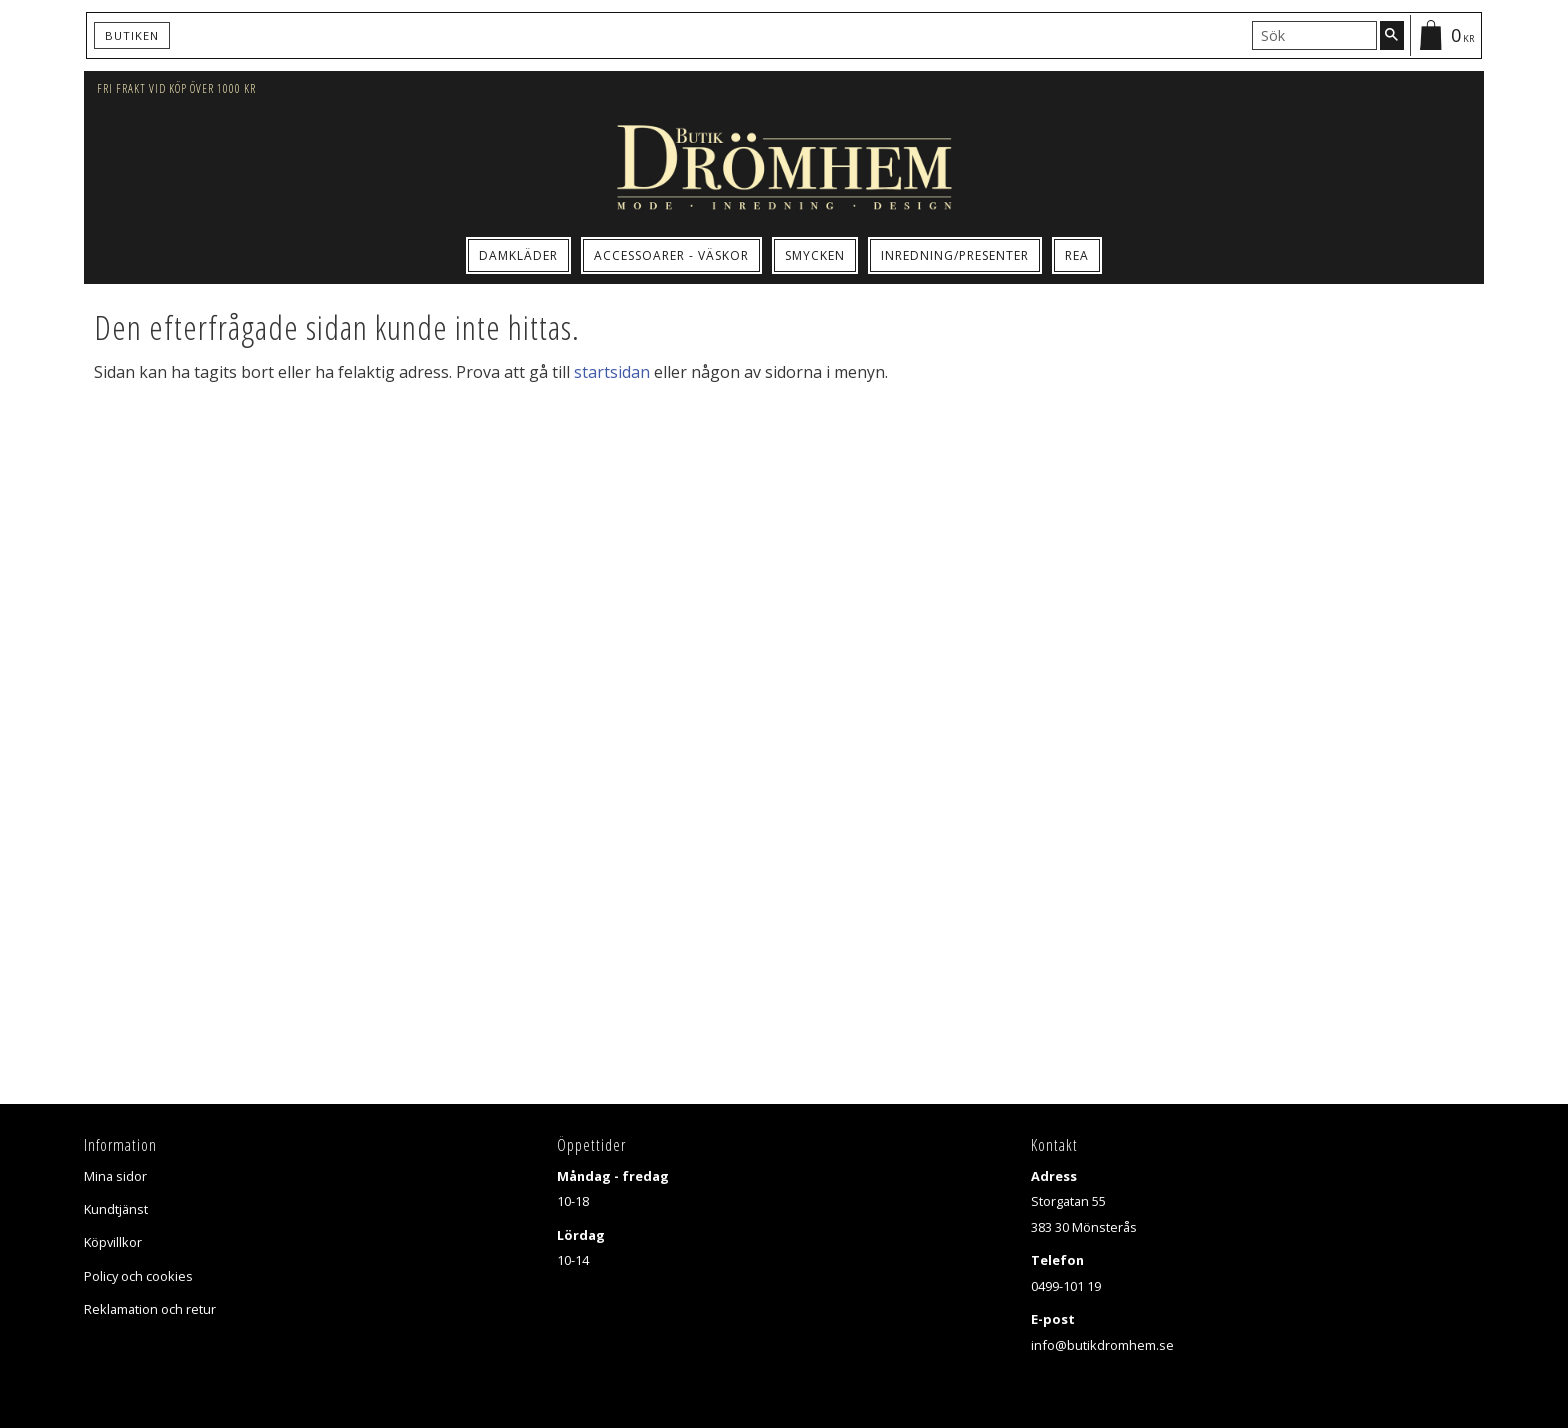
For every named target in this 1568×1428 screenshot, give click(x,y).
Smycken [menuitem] (815, 255)
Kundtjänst (116, 1209)
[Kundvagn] (1445, 35)
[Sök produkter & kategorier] (1314, 35)
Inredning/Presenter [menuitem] (955, 255)
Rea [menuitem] (1077, 255)
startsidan (612, 372)
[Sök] (1392, 35)
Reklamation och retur (150, 1309)
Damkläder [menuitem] (518, 255)
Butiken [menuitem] (132, 35)
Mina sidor (115, 1176)
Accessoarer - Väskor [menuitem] (671, 255)
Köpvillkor (113, 1242)
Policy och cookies (138, 1276)
